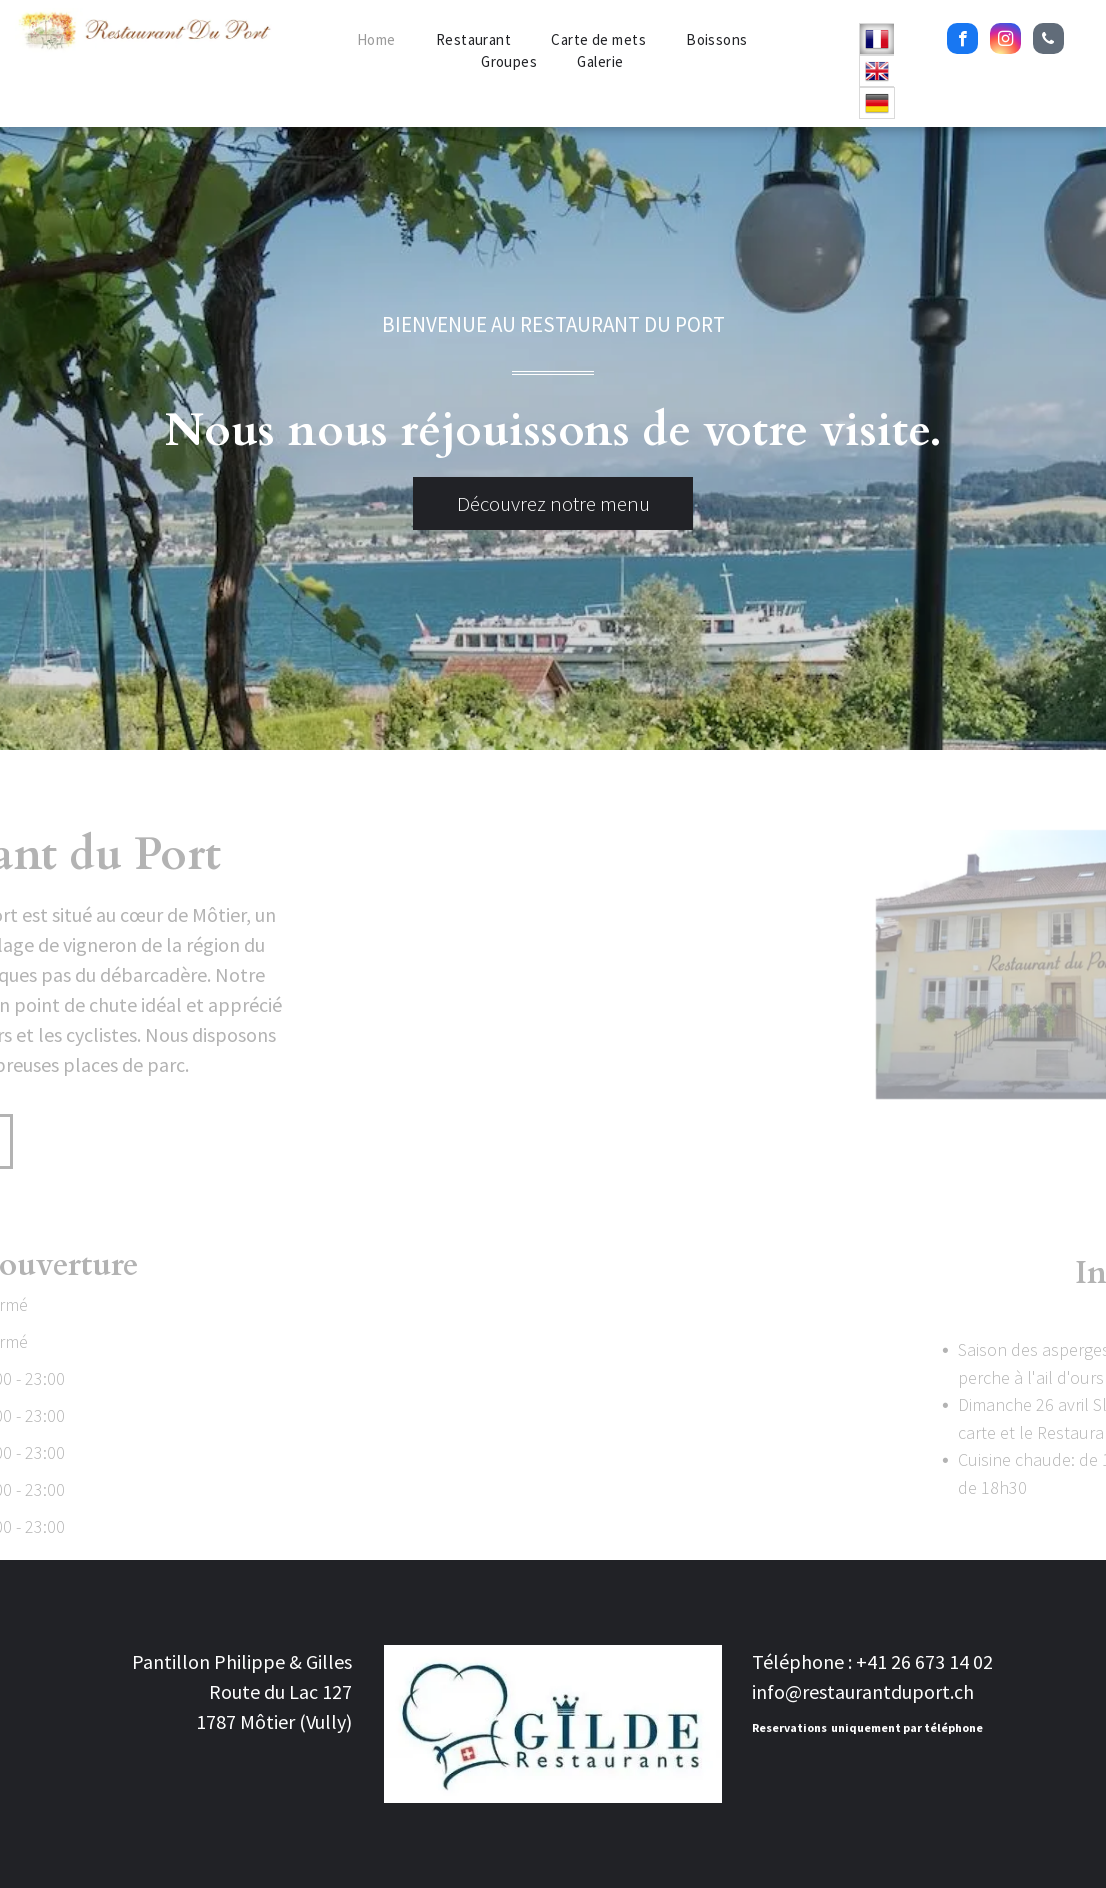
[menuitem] (376, 40)
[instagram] (1005, 41)
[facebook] (962, 41)
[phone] (1048, 41)
